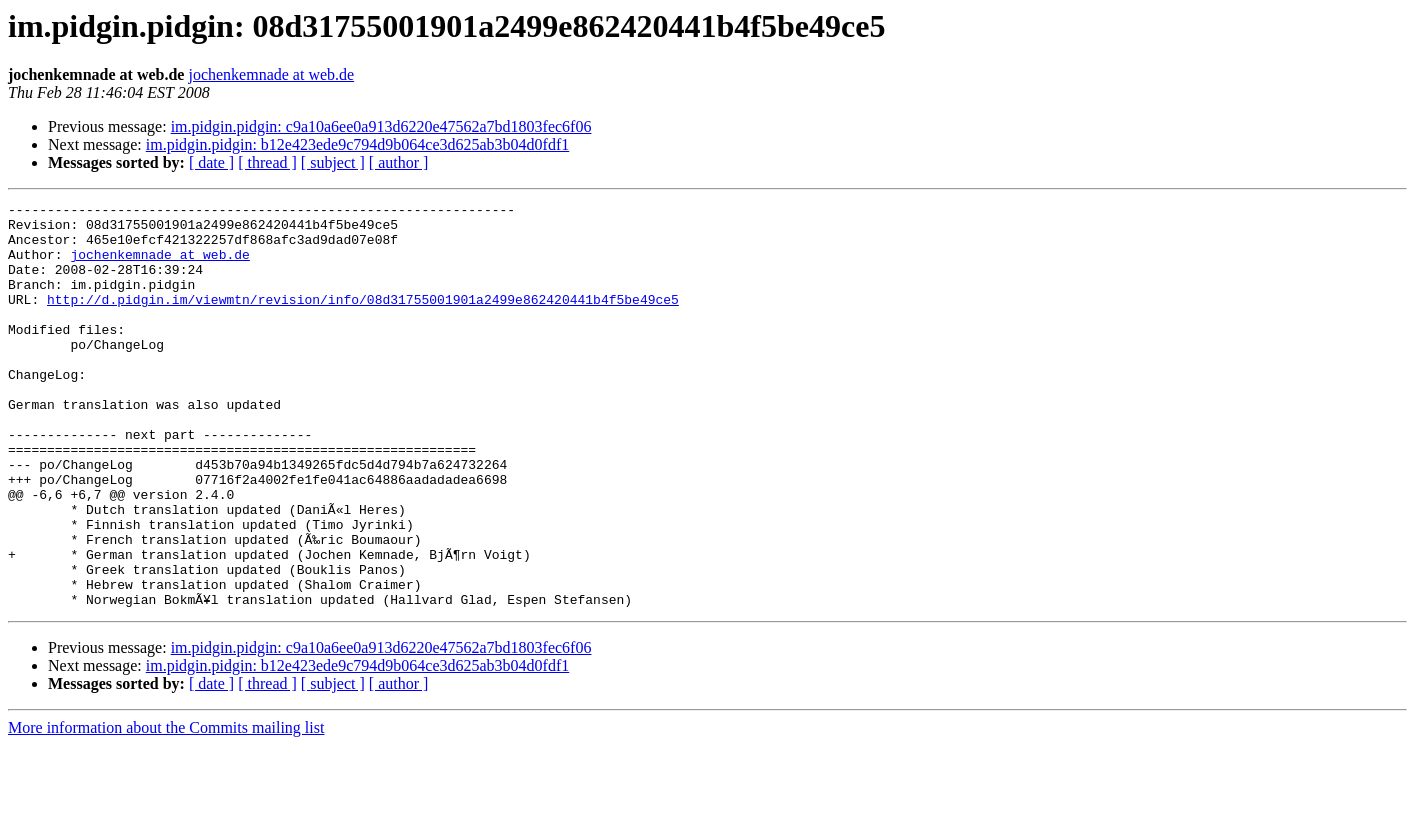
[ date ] (211, 162)
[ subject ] (333, 162)
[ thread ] (267, 162)
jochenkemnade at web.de (271, 74)
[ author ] (399, 162)
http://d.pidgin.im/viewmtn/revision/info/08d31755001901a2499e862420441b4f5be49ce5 (363, 320)
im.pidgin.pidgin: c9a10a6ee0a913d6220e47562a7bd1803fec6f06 (381, 126)
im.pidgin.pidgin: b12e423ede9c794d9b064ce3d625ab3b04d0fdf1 (357, 144)
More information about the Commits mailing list (166, 808)
